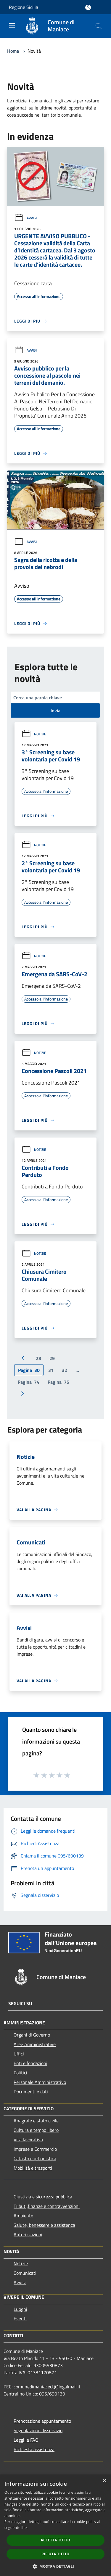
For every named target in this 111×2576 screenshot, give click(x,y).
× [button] (104, 2481)
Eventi (20, 2318)
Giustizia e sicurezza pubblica (43, 2196)
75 (58, 1382)
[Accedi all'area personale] (88, 8)
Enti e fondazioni (30, 2063)
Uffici (19, 2053)
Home (13, 50)
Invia (55, 710)
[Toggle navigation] (11, 25)
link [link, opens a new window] (24, 2527)
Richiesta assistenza (34, 2449)
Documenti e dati (31, 2091)
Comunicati (25, 2273)
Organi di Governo (32, 2034)
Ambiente (23, 2215)
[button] (55, 2566)
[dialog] (55, 2525)
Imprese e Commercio (35, 2149)
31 (51, 1370)
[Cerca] (98, 26)
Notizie (34, 734)
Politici (20, 2072)
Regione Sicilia (23, 7)
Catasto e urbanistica (35, 2158)
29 (52, 1358)
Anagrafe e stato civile (36, 2120)
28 (38, 1358)
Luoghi (20, 2309)
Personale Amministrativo (40, 2082)
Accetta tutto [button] (55, 2540)
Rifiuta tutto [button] (55, 2553)
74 (28, 1382)
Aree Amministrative (35, 2044)
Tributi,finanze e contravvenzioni (47, 2206)
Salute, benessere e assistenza (44, 2225)
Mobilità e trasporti (33, 2167)
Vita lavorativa (28, 2139)
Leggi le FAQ (26, 2439)
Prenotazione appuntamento (42, 2420)
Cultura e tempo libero (36, 2130)
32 (64, 1370)
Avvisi (25, 218)
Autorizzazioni (28, 2234)
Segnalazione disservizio (38, 2430)
